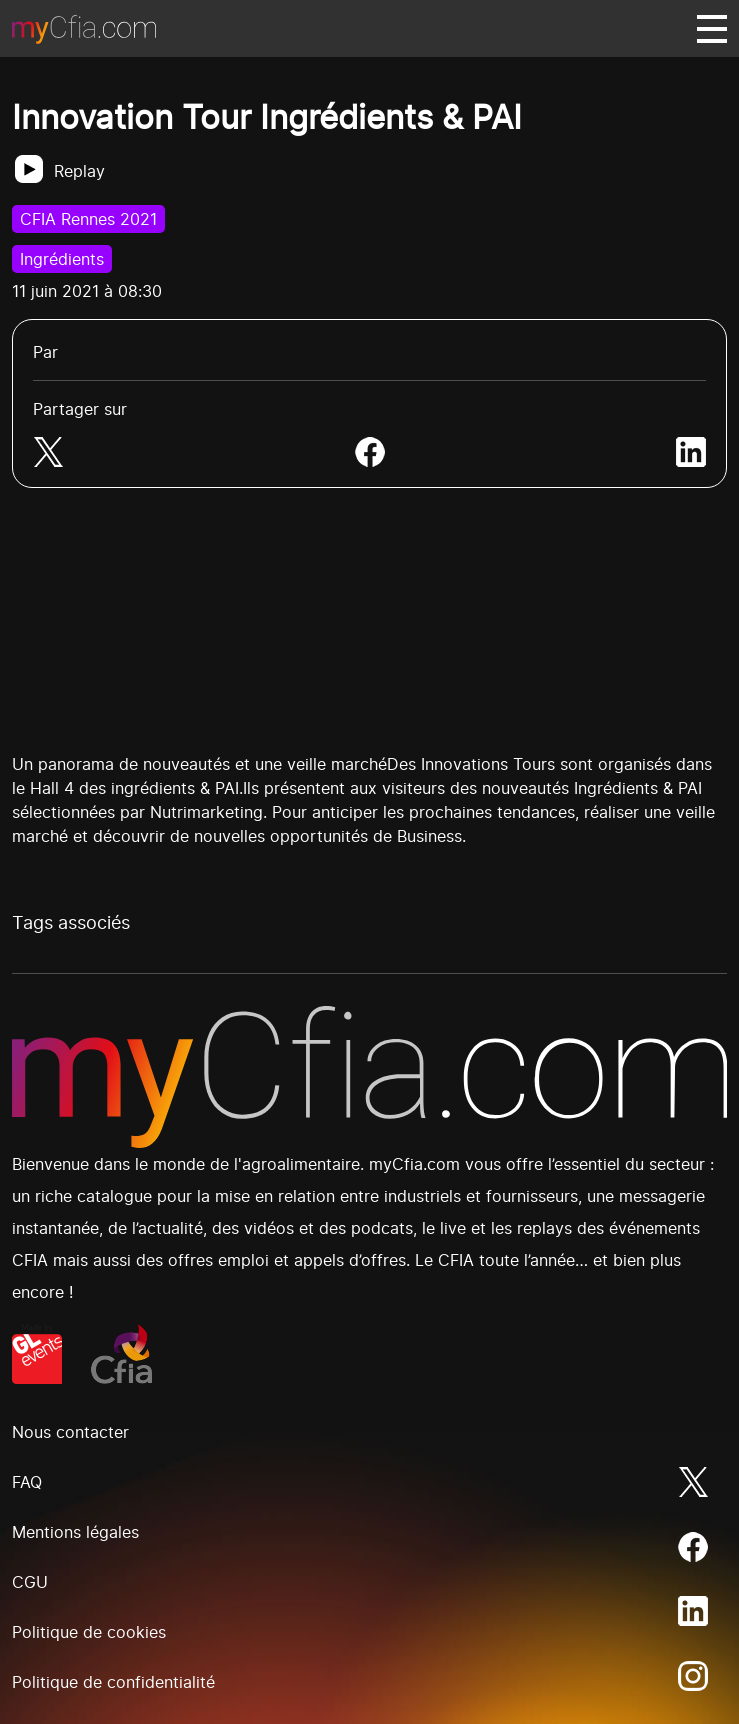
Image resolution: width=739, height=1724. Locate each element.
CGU (30, 1582)
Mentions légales (75, 1532)
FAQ (27, 1482)
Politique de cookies (89, 1632)
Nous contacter (70, 1432)
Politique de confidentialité (113, 1682)
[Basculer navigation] (712, 29)
